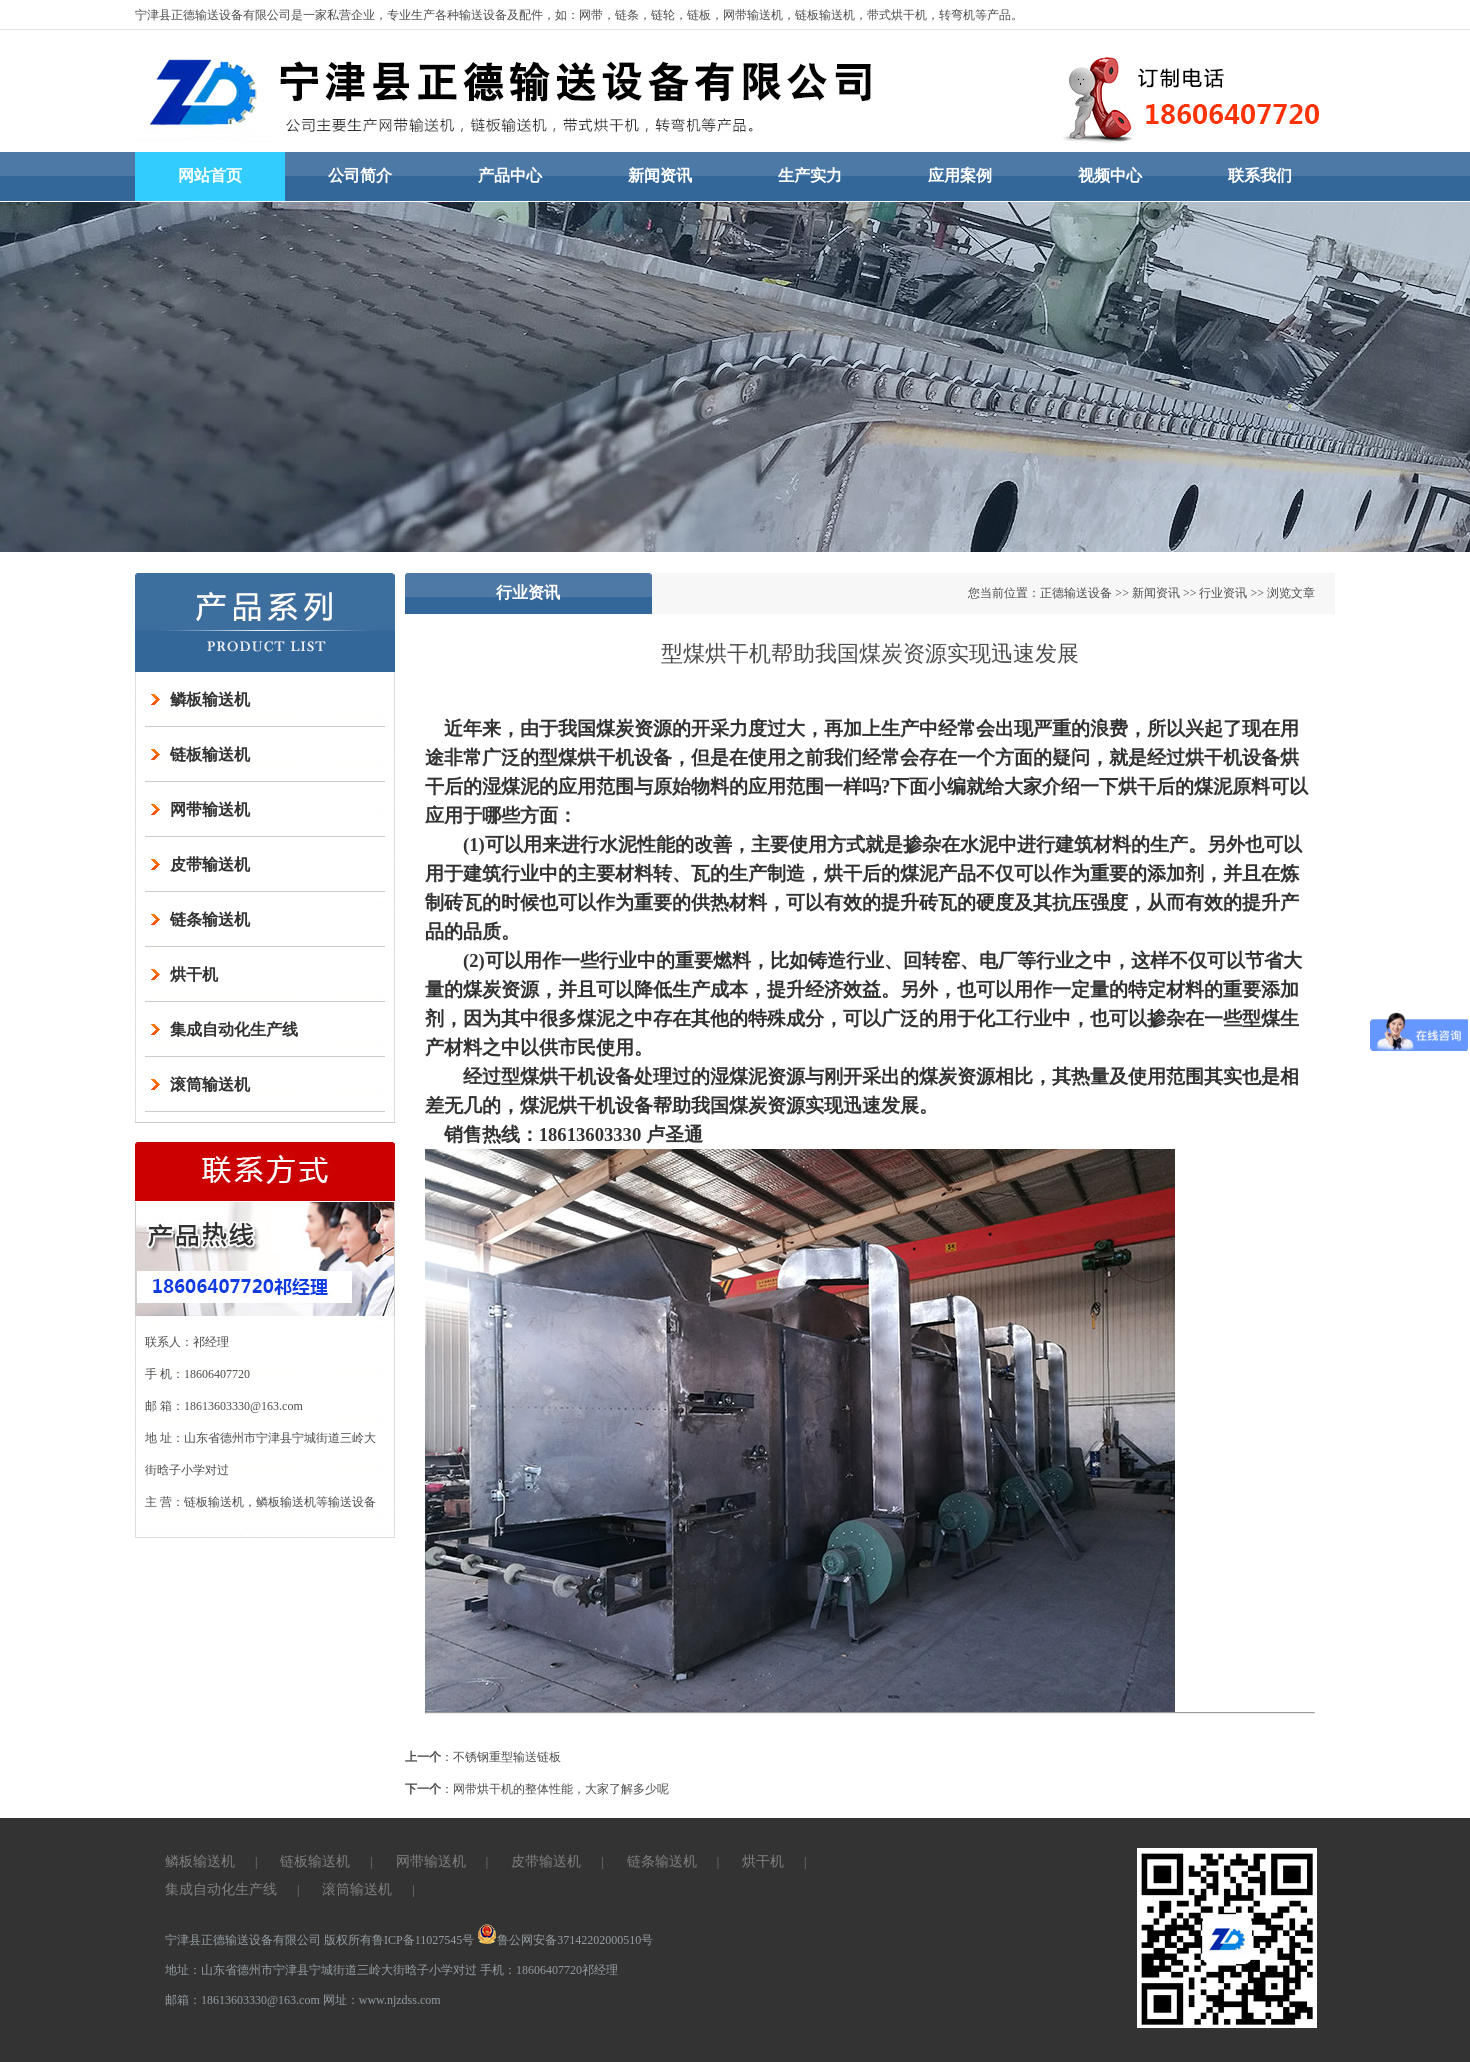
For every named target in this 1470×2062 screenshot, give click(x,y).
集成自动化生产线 (234, 1029)
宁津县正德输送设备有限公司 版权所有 (268, 1940)
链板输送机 (210, 754)
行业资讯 (1223, 593)
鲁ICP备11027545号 (423, 1940)
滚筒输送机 (210, 1084)
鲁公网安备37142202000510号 (565, 1940)
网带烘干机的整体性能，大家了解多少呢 (561, 1789)
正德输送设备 (1076, 593)
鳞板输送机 (210, 699)
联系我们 (1260, 175)
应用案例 (960, 175)
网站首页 (210, 175)
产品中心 (510, 175)
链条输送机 (210, 919)
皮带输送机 (210, 864)
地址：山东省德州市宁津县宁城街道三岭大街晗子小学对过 (321, 1970)
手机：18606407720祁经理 (549, 1970)
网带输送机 (210, 809)
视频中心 (1110, 175)
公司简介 (360, 175)
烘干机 (194, 974)
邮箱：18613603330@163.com (244, 2000)
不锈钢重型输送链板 (507, 1757)
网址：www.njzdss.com (382, 2000)
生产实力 (810, 175)
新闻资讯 (660, 175)
